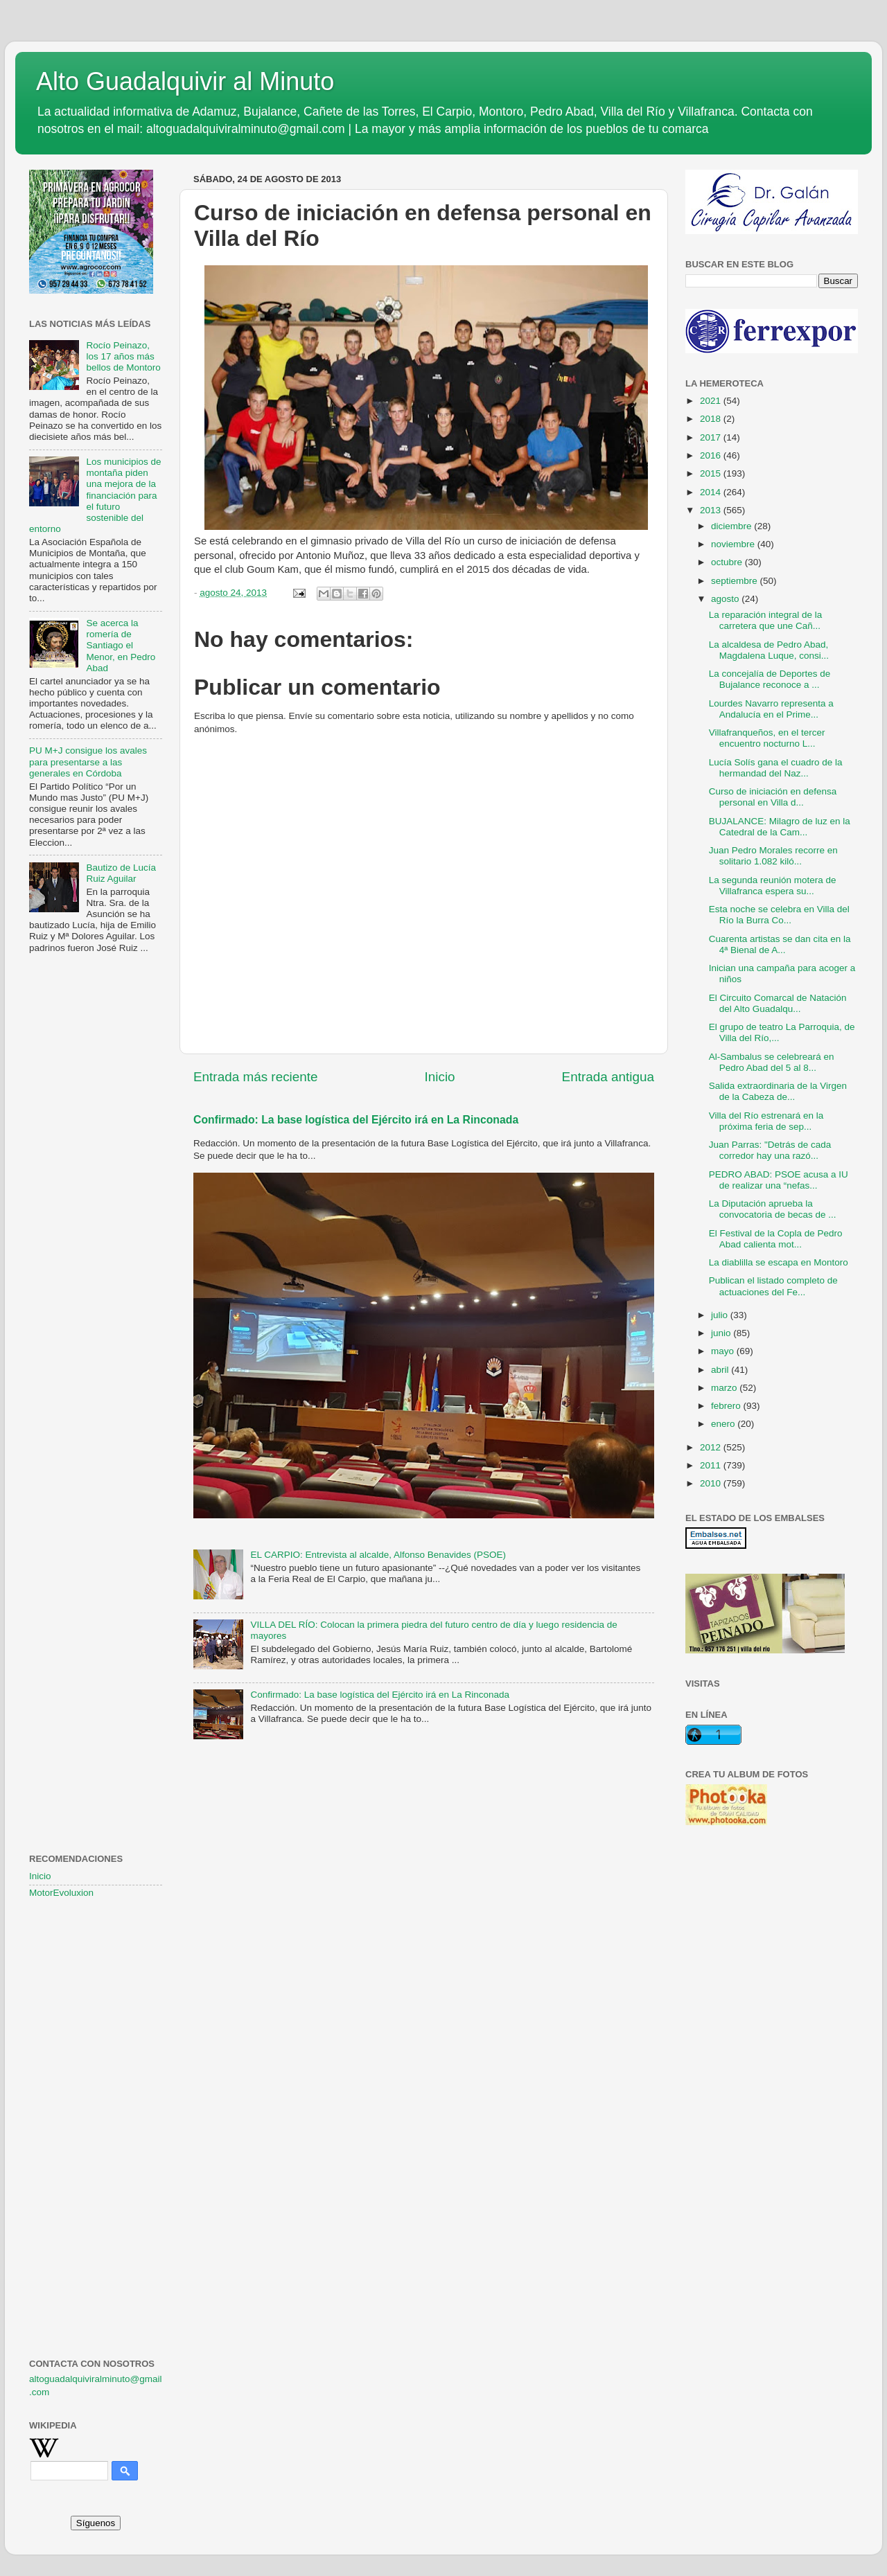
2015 (711, 473)
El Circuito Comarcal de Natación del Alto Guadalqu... (778, 1003)
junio (722, 1333)
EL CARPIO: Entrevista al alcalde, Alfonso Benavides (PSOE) (378, 1554)
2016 (711, 455)
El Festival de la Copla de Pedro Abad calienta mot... (776, 1239)
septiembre (735, 581)
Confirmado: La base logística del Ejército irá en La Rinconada (355, 1120)
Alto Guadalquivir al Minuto (185, 81)
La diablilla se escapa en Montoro (778, 1262)
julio (720, 1315)
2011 (711, 1465)
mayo (724, 1351)
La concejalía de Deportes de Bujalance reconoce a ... (770, 679)
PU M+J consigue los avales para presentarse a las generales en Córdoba (88, 761)
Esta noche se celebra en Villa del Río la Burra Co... (779, 914)
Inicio (440, 1076)
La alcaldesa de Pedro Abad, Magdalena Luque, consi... (769, 650)
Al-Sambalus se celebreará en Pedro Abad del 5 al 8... (771, 1062)
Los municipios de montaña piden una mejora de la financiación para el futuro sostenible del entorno (95, 495)
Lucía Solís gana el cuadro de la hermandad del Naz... (776, 768)
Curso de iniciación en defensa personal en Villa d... (773, 797)
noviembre (734, 544)
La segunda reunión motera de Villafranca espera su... (772, 885)
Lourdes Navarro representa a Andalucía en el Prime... (771, 709)
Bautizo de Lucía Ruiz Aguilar (121, 873)
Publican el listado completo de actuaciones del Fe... (773, 1286)
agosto (726, 599)
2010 (711, 1483)
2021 (711, 401)
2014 (711, 492)
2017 (711, 437)
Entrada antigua (608, 1076)
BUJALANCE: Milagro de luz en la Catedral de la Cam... (779, 826)
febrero (727, 1406)
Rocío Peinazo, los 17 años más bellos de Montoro (123, 356)
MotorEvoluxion (61, 1892)
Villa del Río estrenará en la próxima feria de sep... (766, 1121)
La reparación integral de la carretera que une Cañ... (766, 620)
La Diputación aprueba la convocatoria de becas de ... (772, 1209)
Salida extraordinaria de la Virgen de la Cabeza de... (778, 1091)
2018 (711, 419)
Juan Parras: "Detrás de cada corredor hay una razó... (770, 1150)
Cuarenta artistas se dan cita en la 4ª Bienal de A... (780, 944)
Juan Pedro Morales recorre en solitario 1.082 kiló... (773, 856)
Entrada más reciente (255, 1076)
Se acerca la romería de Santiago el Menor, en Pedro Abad (120, 645)
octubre (728, 562)
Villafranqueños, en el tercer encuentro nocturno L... (767, 738)
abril (721, 1370)
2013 (711, 510)
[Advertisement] (95, 1188)
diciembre (732, 526)
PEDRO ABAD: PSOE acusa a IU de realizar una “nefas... (778, 1180)
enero (724, 1424)
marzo (725, 1388)
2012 (711, 1447)
